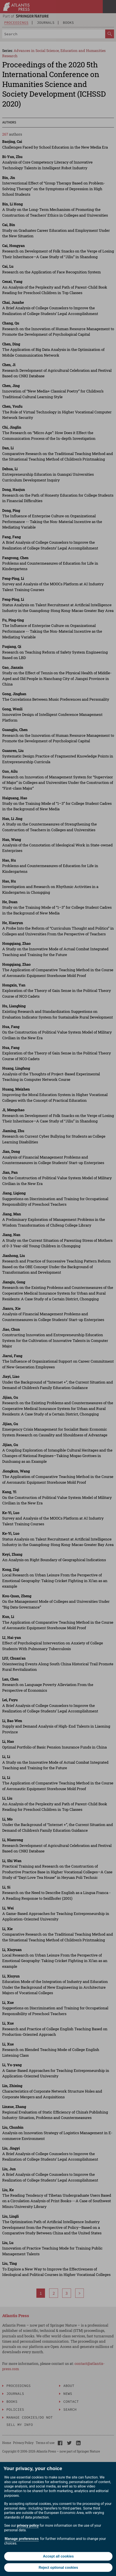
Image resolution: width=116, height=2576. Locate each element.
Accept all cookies (58, 2556)
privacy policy (28, 2525)
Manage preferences (22, 2539)
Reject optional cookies (58, 2567)
